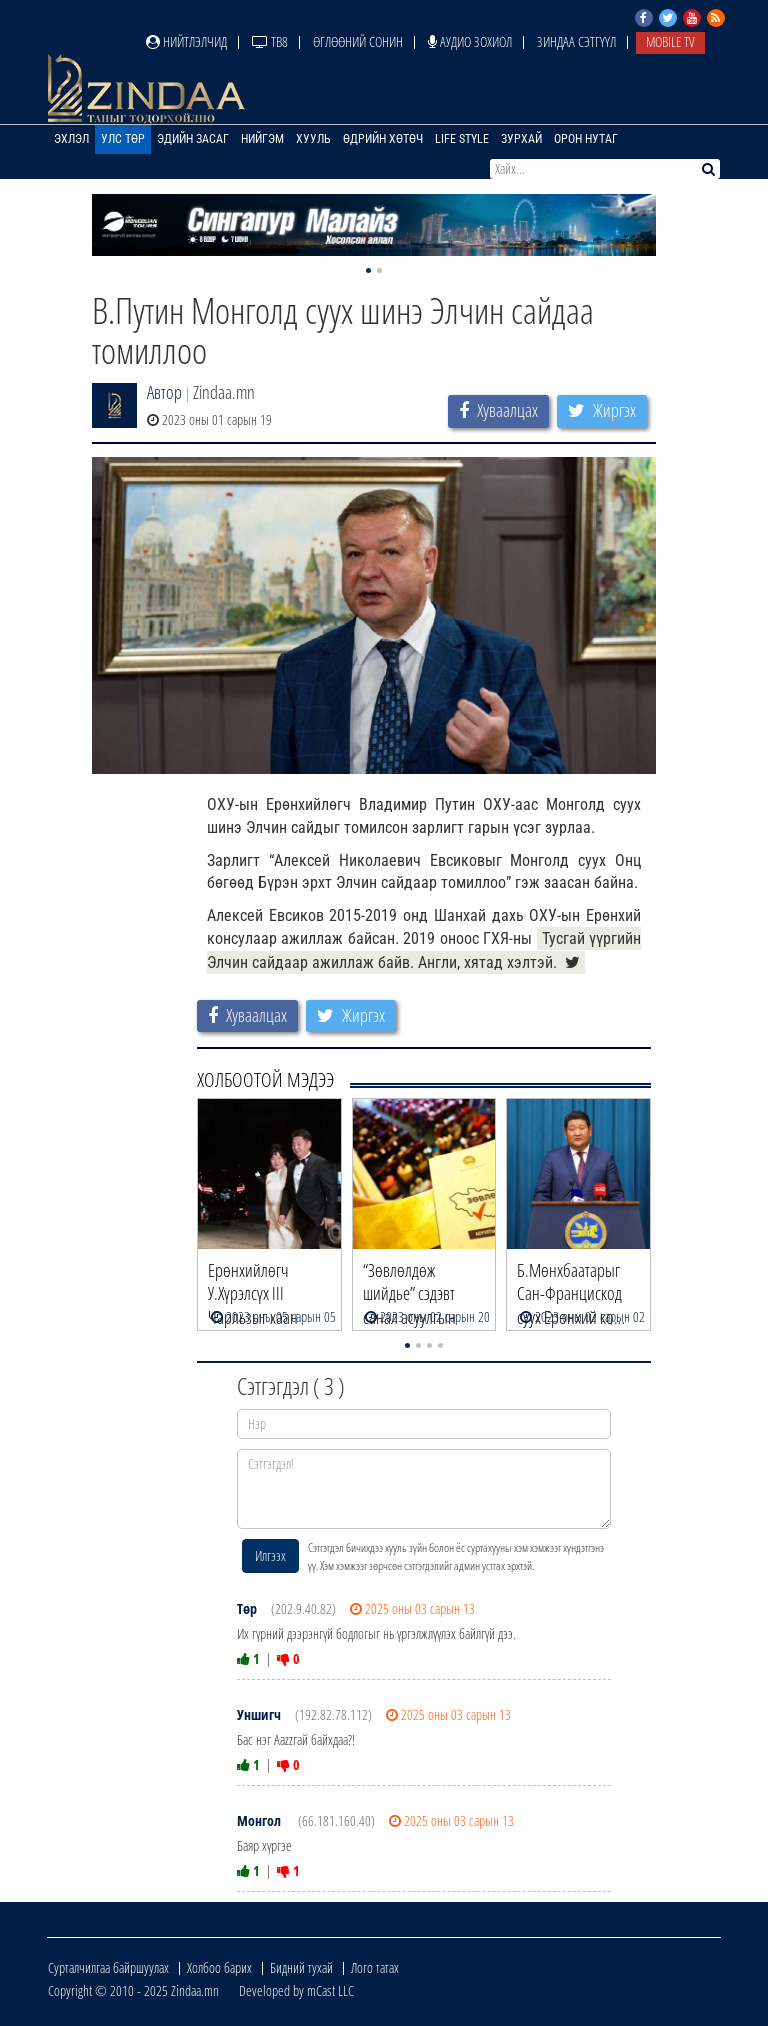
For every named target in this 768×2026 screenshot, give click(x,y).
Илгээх (270, 1555)
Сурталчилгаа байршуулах (108, 1967)
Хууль (313, 139)
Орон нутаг (586, 139)
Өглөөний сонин (358, 41)
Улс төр (123, 139)
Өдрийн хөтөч (383, 139)
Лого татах (375, 1967)
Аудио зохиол (470, 41)
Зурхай (521, 139)
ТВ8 (270, 41)
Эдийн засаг (193, 139)
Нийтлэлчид (186, 41)
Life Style (462, 139)
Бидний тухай (301, 1967)
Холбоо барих (219, 1967)
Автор (164, 392)
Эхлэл (71, 139)
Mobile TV (670, 41)
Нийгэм (262, 139)
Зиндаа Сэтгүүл (576, 41)
